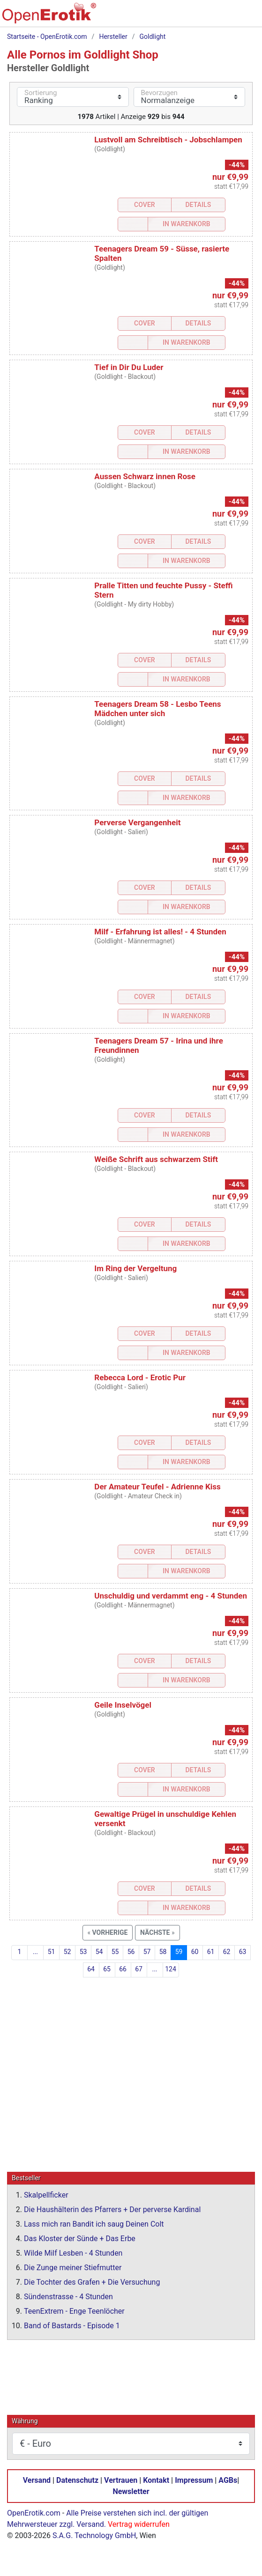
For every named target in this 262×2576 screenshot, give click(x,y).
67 (138, 1969)
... (35, 1951)
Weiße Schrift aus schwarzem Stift (156, 1159)
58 (163, 1951)
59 (179, 1951)
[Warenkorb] (208, 17)
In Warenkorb (186, 224)
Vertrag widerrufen (139, 2523)
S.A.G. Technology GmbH (94, 2535)
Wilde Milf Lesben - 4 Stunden (73, 2252)
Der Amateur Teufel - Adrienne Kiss (157, 1486)
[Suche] (188, 17)
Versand (37, 2479)
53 (83, 1951)
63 (243, 1951)
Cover (144, 204)
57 (147, 1951)
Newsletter (130, 2491)
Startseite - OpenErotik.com (47, 36)
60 (195, 1951)
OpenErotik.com (33, 2512)
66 (123, 1969)
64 (91, 1969)
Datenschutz (77, 2479)
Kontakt (156, 2479)
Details (198, 204)
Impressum (194, 2479)
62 (227, 1951)
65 (107, 1969)
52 (67, 1951)
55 (115, 1951)
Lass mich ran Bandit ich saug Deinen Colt (94, 2223)
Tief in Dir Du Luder (128, 367)
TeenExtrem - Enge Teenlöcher (74, 2310)
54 (99, 1951)
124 (170, 1969)
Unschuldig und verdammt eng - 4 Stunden (170, 1595)
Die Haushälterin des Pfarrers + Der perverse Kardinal (112, 2209)
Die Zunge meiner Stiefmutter (72, 2267)
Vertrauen (120, 2479)
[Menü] (247, 17)
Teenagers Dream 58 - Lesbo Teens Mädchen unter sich (157, 708)
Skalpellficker (46, 2194)
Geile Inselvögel (122, 1705)
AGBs (227, 2479)
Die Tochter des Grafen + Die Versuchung (92, 2281)
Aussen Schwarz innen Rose (144, 476)
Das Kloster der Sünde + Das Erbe (79, 2238)
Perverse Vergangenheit (137, 822)
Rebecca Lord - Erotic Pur (140, 1377)
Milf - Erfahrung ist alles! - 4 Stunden (160, 931)
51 (51, 1951)
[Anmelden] (228, 17)
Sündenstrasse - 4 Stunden (68, 2296)
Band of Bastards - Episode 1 (72, 2325)
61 (211, 1951)
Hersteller (113, 36)
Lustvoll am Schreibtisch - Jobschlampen (168, 139)
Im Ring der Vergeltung (135, 1268)
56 (131, 1951)
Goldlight (153, 36)
